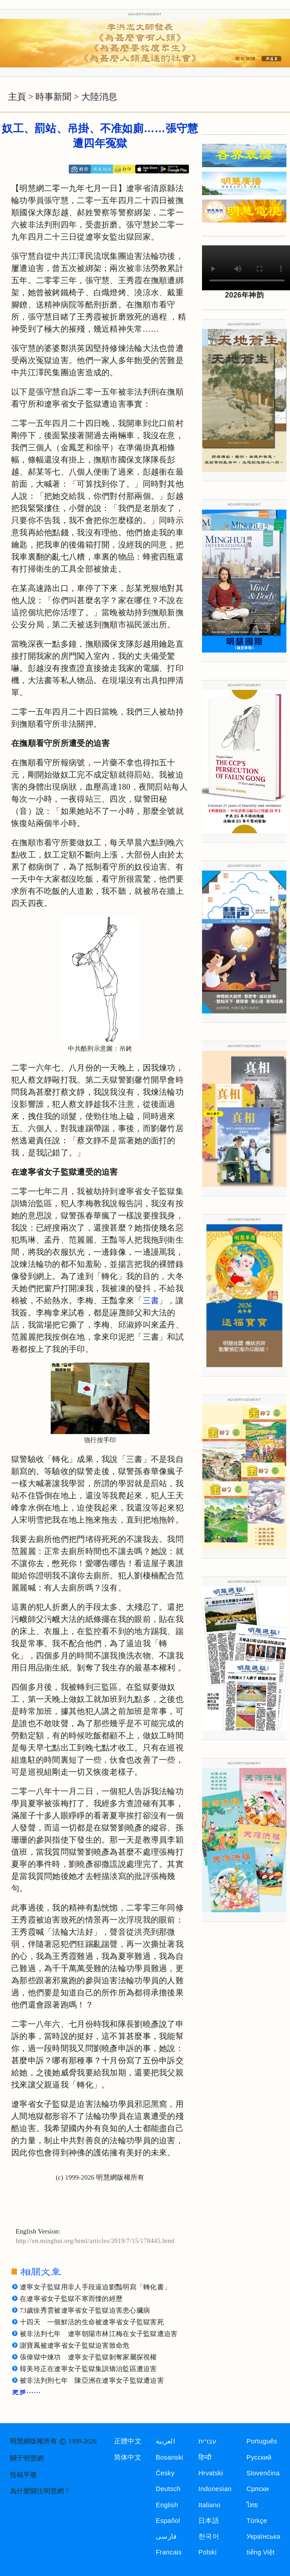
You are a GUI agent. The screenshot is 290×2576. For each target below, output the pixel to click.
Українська (263, 2536)
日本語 (208, 2520)
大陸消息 (99, 97)
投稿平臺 (23, 2474)
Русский (259, 2457)
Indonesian (215, 2488)
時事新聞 (53, 97)
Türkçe (256, 2520)
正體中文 (127, 2441)
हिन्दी (204, 2457)
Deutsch (168, 2488)
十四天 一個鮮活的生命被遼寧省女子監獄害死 (92, 2322)
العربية (165, 2441)
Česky (165, 2473)
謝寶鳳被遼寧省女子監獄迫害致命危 (75, 2345)
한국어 (208, 2536)
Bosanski (169, 2457)
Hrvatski (210, 2473)
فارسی (166, 2536)
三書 (151, 1300)
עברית (207, 2441)
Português (261, 2441)
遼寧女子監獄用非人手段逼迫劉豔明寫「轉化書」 (95, 2287)
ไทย (252, 2505)
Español (168, 2520)
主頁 (17, 97)
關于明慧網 (27, 2458)
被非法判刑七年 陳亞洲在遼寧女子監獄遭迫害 (92, 2380)
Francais (169, 2552)
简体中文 (127, 2457)
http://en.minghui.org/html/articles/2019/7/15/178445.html (95, 2240)
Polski (207, 2552)
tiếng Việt (260, 2552)
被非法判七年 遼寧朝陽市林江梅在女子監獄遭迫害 (99, 2333)
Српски (257, 2488)
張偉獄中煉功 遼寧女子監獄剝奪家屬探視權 (88, 2357)
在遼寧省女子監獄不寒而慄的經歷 (71, 2298)
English (167, 2505)
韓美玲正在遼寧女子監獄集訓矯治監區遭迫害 (88, 2368)
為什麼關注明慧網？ (40, 2491)
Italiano (209, 2505)
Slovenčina (263, 2473)
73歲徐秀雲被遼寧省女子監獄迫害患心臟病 (85, 2310)
